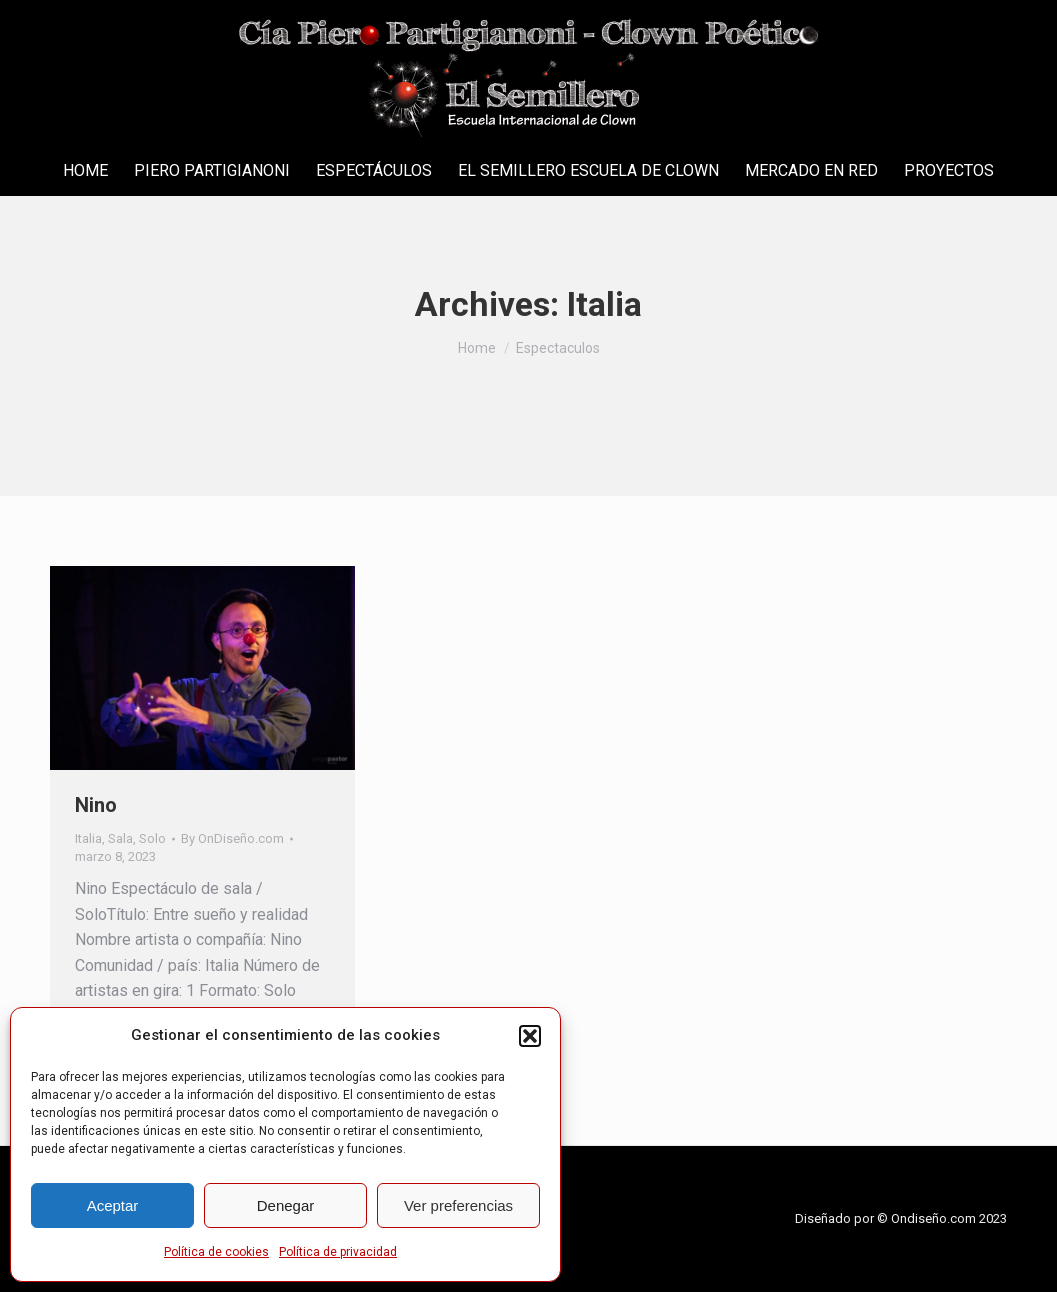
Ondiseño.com (935, 1218)
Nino (96, 805)
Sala (120, 838)
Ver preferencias (458, 1205)
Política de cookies (216, 1252)
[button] (530, 1036)
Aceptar (113, 1205)
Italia (88, 838)
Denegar (286, 1205)
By (232, 838)
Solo (152, 838)
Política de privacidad (338, 1252)
